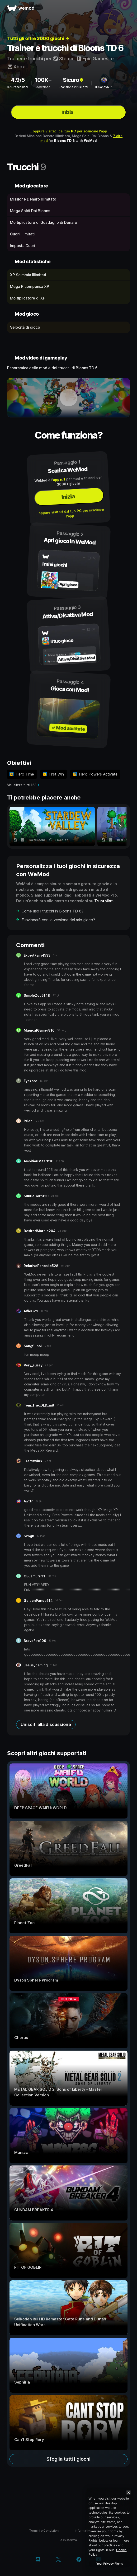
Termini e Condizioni (44, 2530)
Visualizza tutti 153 (21, 785)
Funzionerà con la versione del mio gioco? (58, 919)
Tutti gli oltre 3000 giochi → (38, 38)
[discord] (38, 2560)
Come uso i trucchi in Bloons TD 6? (52, 911)
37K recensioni (17, 87)
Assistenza (68, 2540)
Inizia (67, 112)
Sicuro (73, 79)
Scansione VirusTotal (73, 87)
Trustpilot (103, 900)
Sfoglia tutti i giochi (68, 2459)
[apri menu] (128, 8)
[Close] (128, 2492)
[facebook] (78, 2560)
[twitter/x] (58, 2560)
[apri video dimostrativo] (68, 397)
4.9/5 (18, 79)
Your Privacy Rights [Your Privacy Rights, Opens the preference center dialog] (109, 2563)
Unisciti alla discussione (46, 1724)
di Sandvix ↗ (104, 87)
